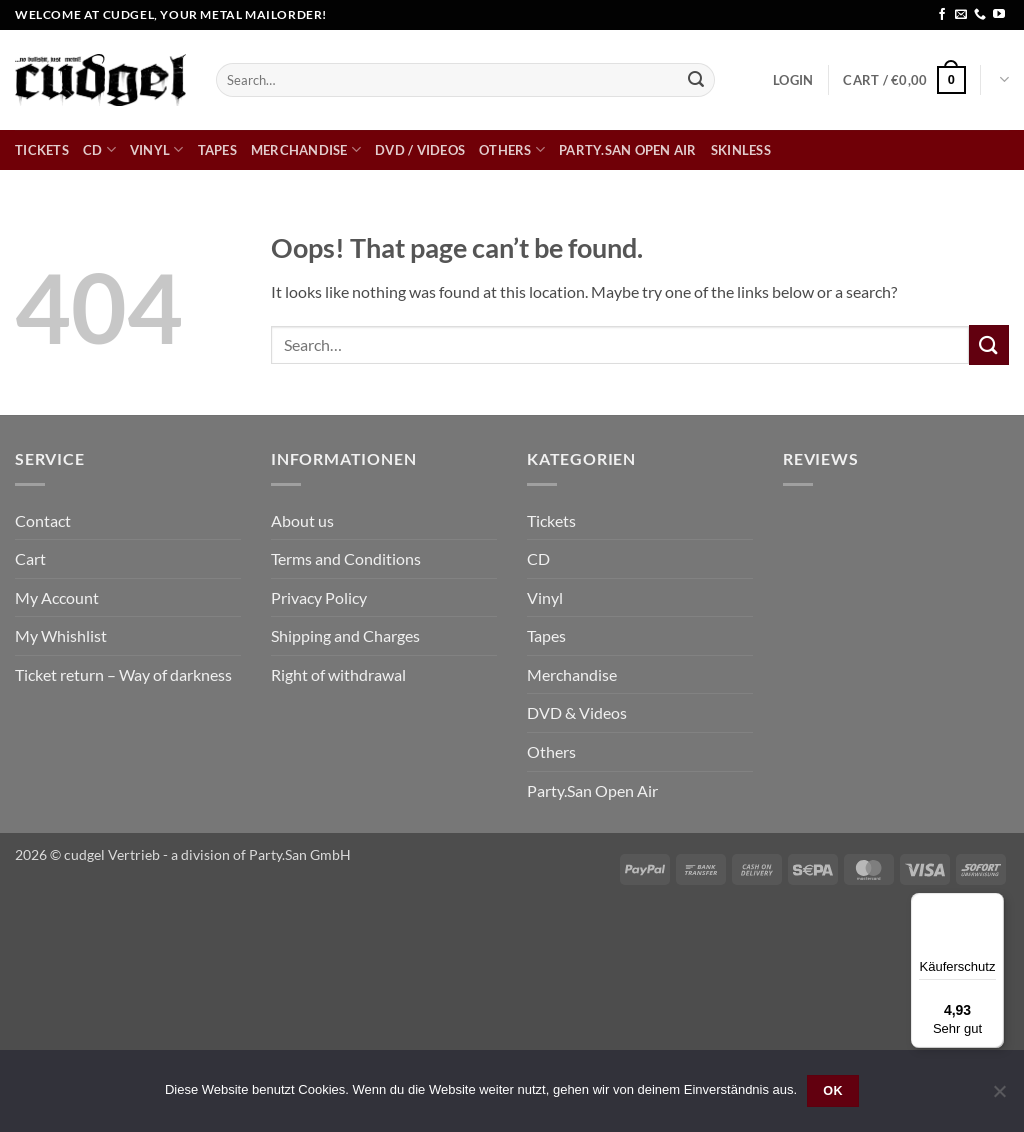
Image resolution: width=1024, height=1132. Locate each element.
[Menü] (992, 905)
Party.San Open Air (628, 150)
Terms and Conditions (346, 558)
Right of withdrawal (338, 674)
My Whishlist (61, 635)
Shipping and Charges (345, 635)
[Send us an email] (961, 15)
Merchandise (306, 149)
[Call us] (980, 15)
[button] (793, 80)
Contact (43, 520)
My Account (57, 597)
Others (512, 149)
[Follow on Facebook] (942, 15)
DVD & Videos (577, 712)
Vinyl (157, 149)
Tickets (42, 150)
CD (99, 149)
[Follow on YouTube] (999, 15)
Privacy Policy (319, 597)
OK (833, 1091)
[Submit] (696, 80)
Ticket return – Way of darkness (123, 674)
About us (302, 520)
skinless (741, 150)
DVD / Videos (420, 150)
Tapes (217, 150)
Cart (30, 558)
